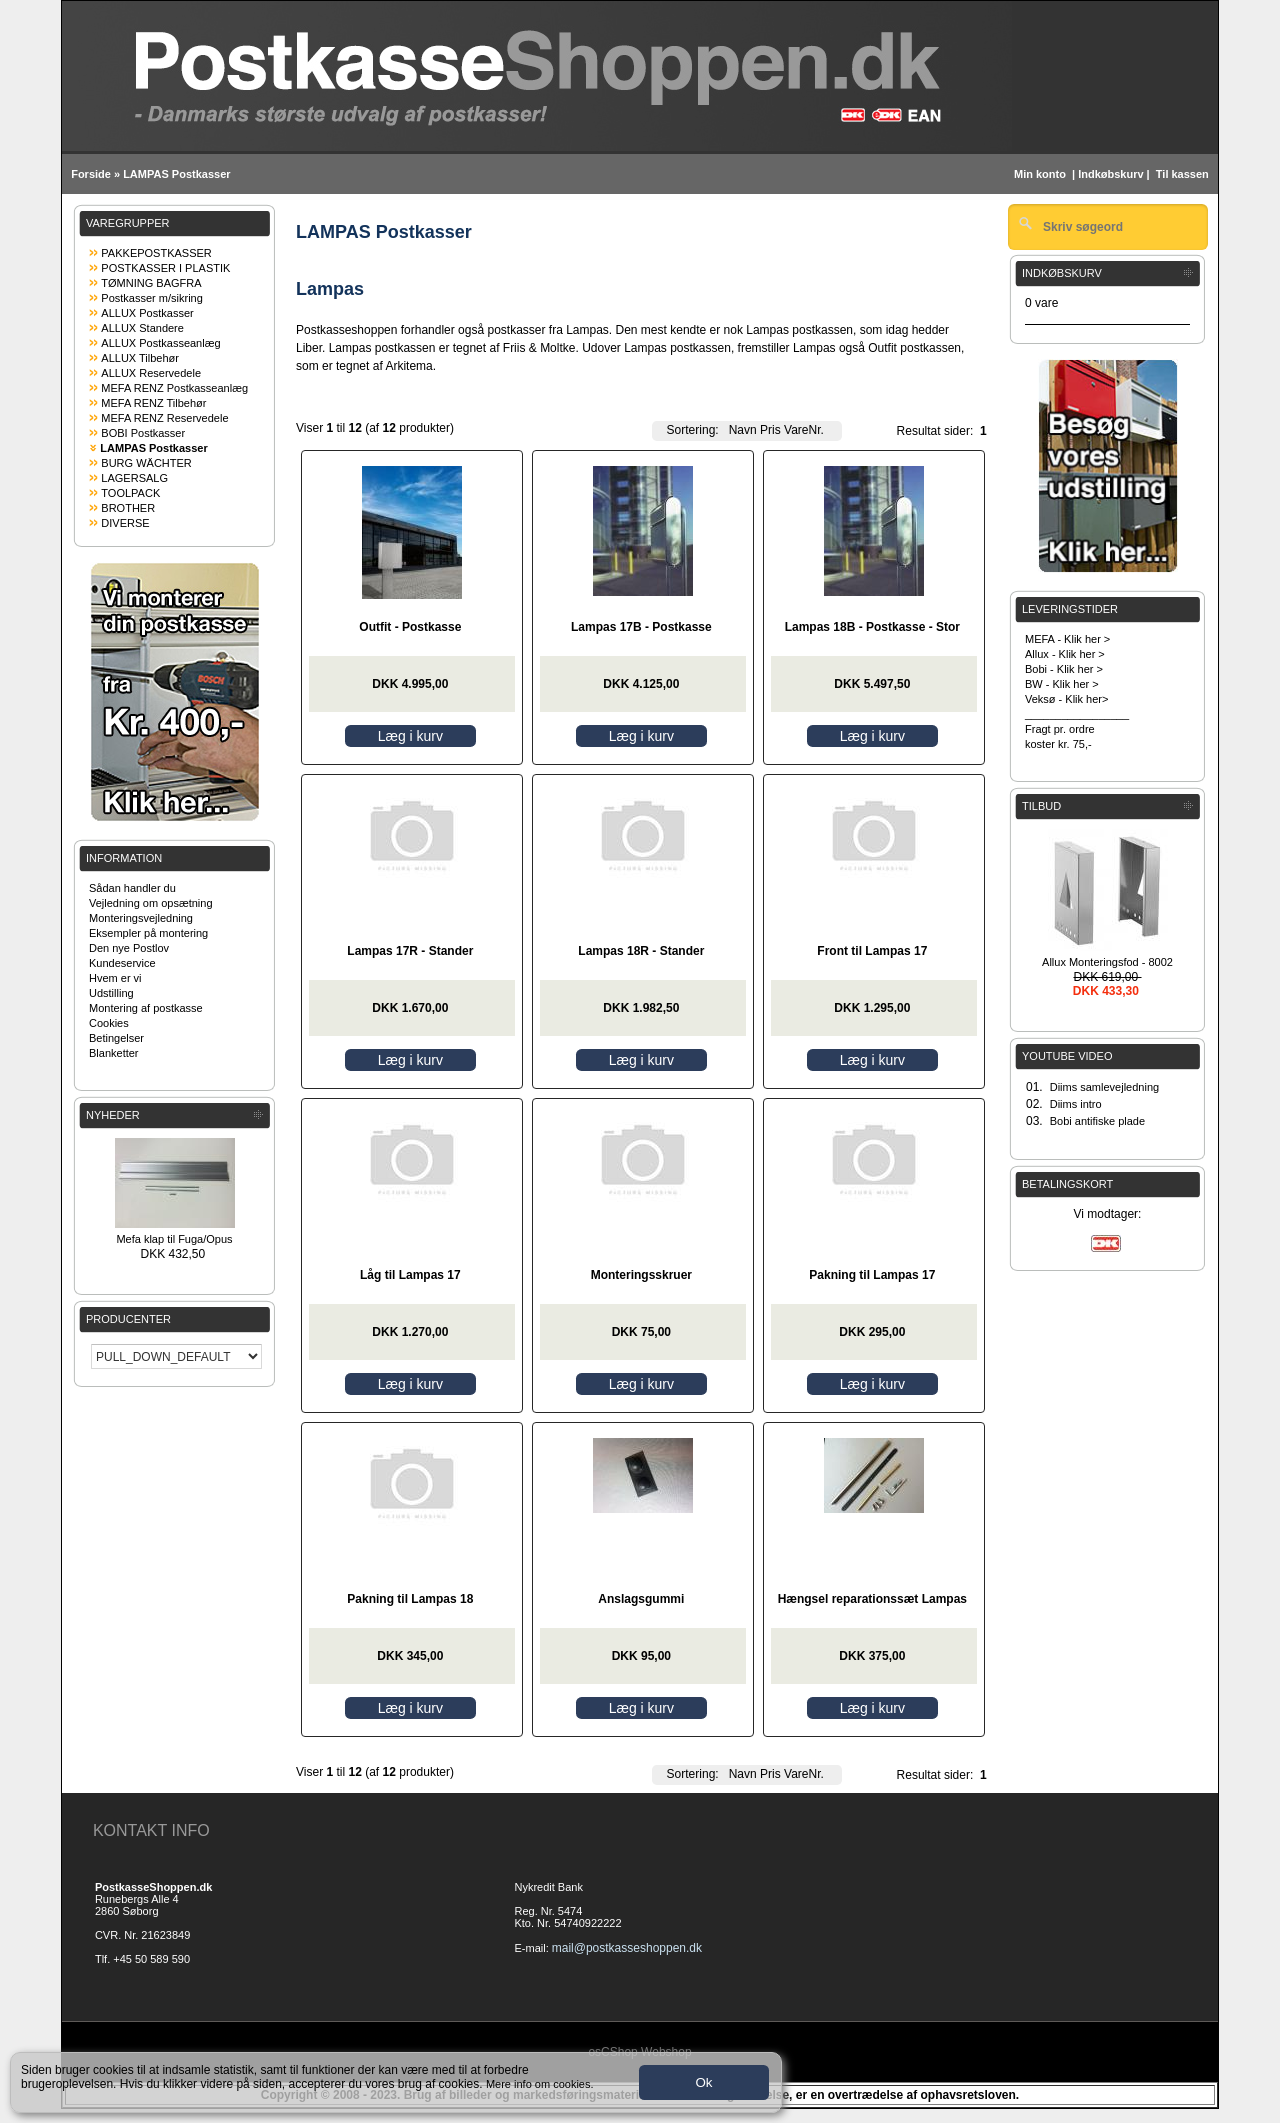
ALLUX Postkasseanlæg (160, 343)
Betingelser (116, 1038)
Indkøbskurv (1110, 174)
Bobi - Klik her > (1064, 669)
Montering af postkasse (146, 1008)
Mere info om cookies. (540, 2084)
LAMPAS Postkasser (176, 174)
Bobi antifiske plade (1097, 1121)
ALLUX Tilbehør (140, 358)
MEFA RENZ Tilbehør (153, 403)
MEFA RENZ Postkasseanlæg (174, 388)
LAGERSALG (134, 478)
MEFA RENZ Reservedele (164, 418)
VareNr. (804, 430)
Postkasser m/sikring (151, 298)
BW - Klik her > (1062, 684)
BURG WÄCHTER (146, 463)
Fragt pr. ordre (1060, 729)
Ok (703, 2082)
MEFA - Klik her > (1067, 639)
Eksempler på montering (148, 933)
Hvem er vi (115, 978)
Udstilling (111, 993)
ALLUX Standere (142, 328)
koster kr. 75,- (1058, 744)
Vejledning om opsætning (151, 903)
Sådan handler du (132, 888)
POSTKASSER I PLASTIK (165, 268)
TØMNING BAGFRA (151, 283)
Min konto (1040, 174)
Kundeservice (122, 963)
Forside (91, 174)
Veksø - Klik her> (1066, 699)
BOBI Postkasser (143, 433)
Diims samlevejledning (1104, 1087)
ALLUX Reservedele (151, 373)
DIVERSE (125, 523)
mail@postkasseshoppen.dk (627, 1948)
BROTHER (128, 508)
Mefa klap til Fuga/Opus (174, 1239)
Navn (743, 430)
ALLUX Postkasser (147, 313)
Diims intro (1076, 1104)
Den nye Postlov (129, 948)
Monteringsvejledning (141, 918)
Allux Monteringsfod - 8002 (1107, 962)
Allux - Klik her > (1065, 654)
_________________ (1077, 714)
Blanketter (114, 1053)
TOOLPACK (130, 493)
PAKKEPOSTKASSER (156, 253)
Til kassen (1184, 174)
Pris (770, 430)
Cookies (109, 1023)
